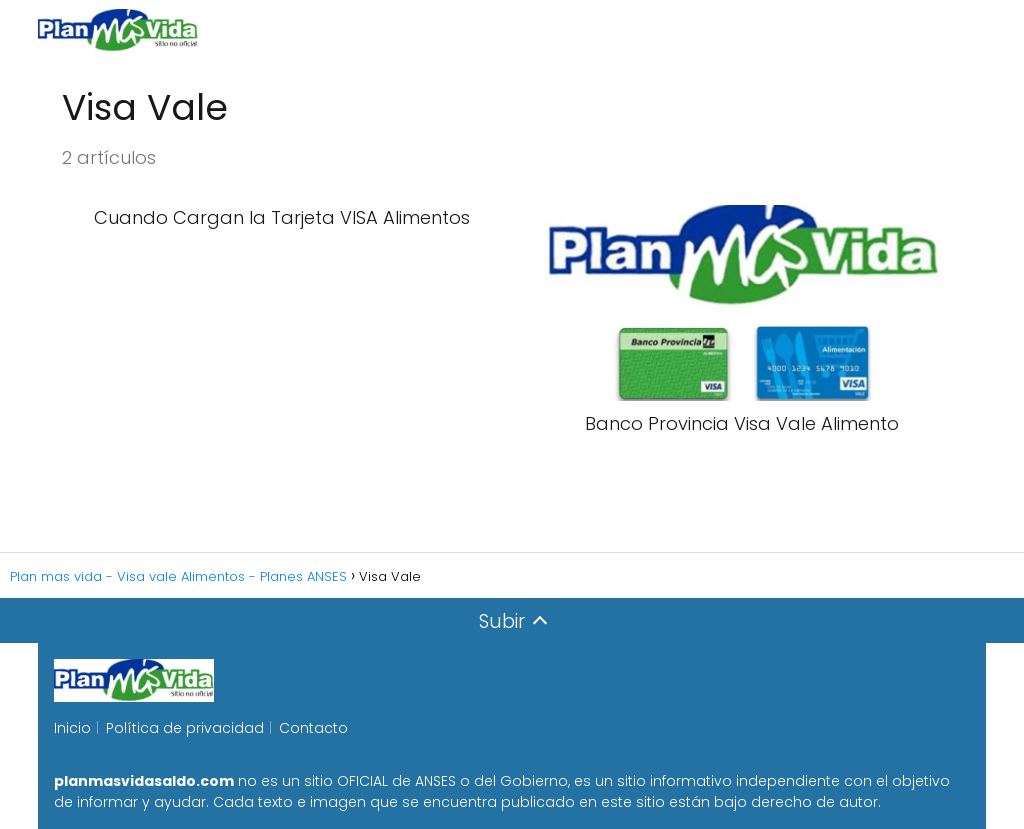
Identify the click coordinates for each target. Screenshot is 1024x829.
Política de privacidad (185, 728)
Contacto (313, 728)
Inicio (72, 728)
